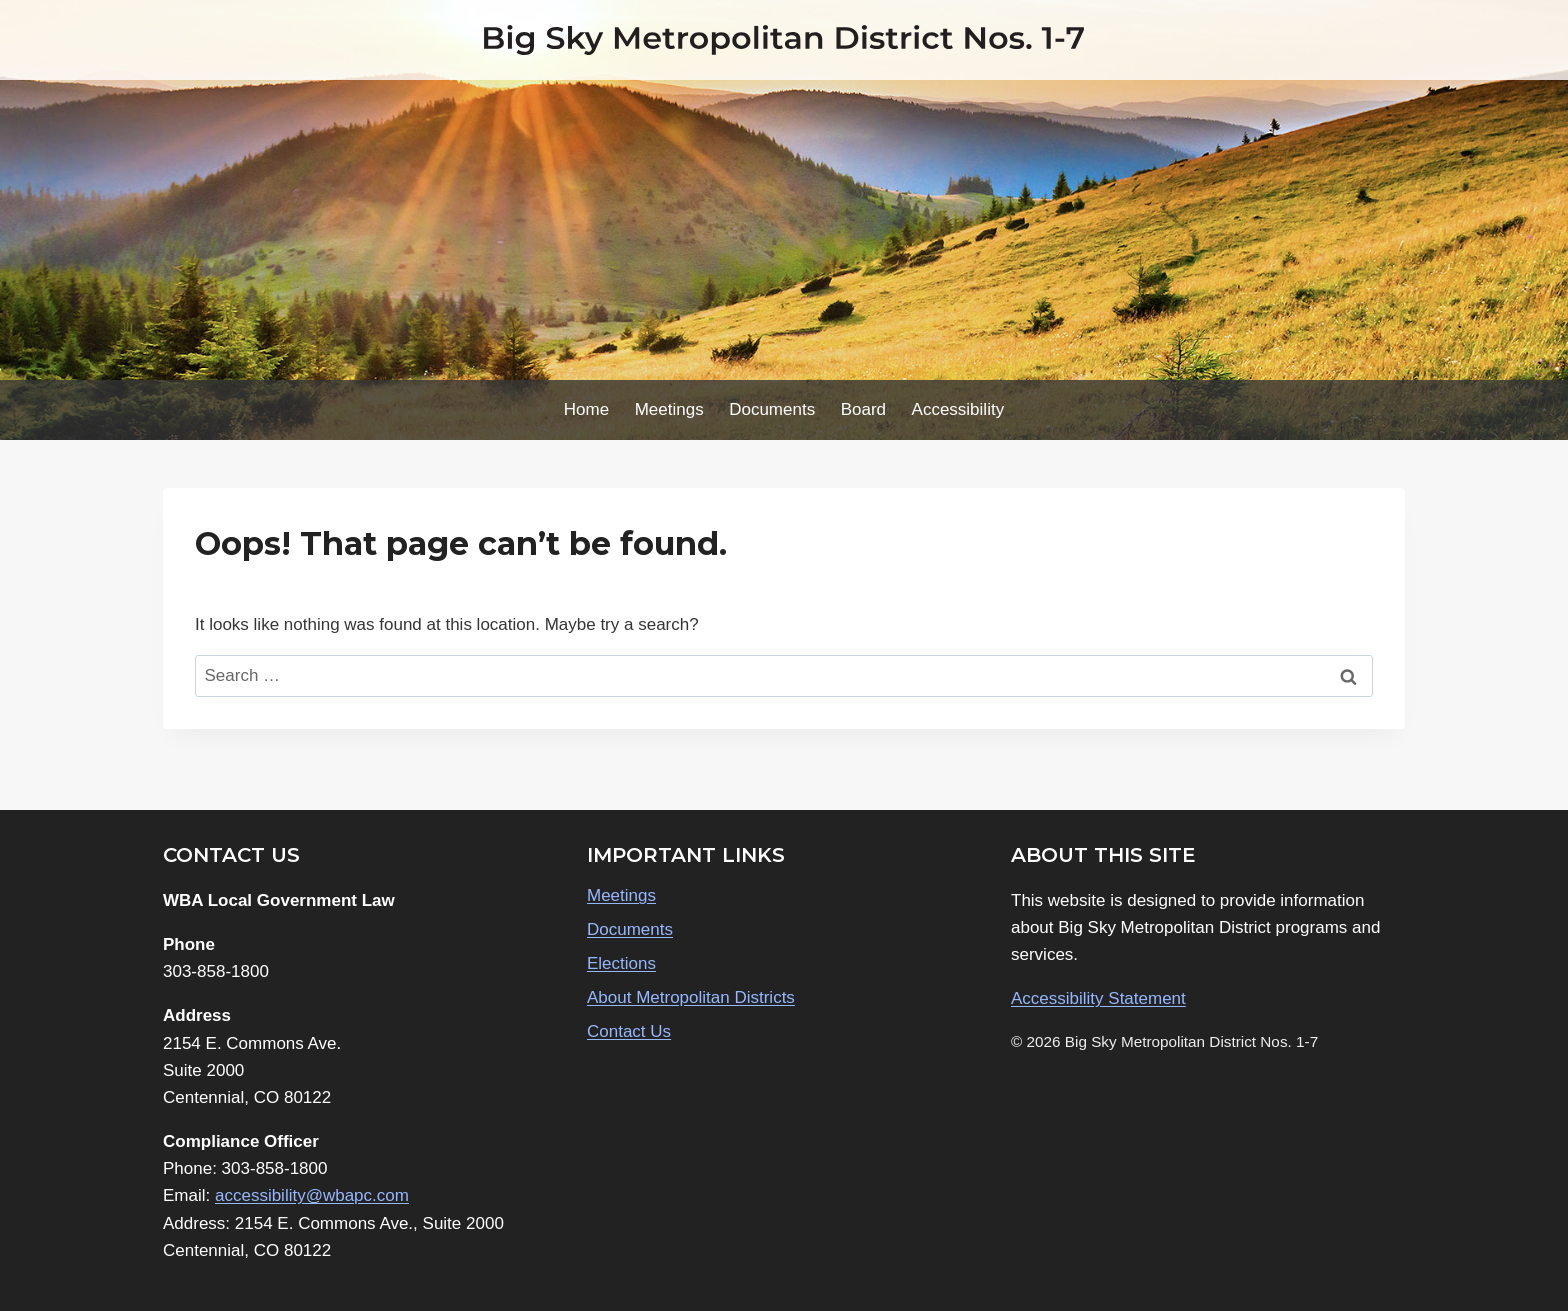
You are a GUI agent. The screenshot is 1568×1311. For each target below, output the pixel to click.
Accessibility (958, 409)
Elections (621, 963)
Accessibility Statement (1098, 998)
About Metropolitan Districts (691, 997)
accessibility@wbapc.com (312, 1195)
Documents (772, 409)
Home (586, 409)
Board (863, 409)
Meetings (669, 409)
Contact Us (629, 1031)
